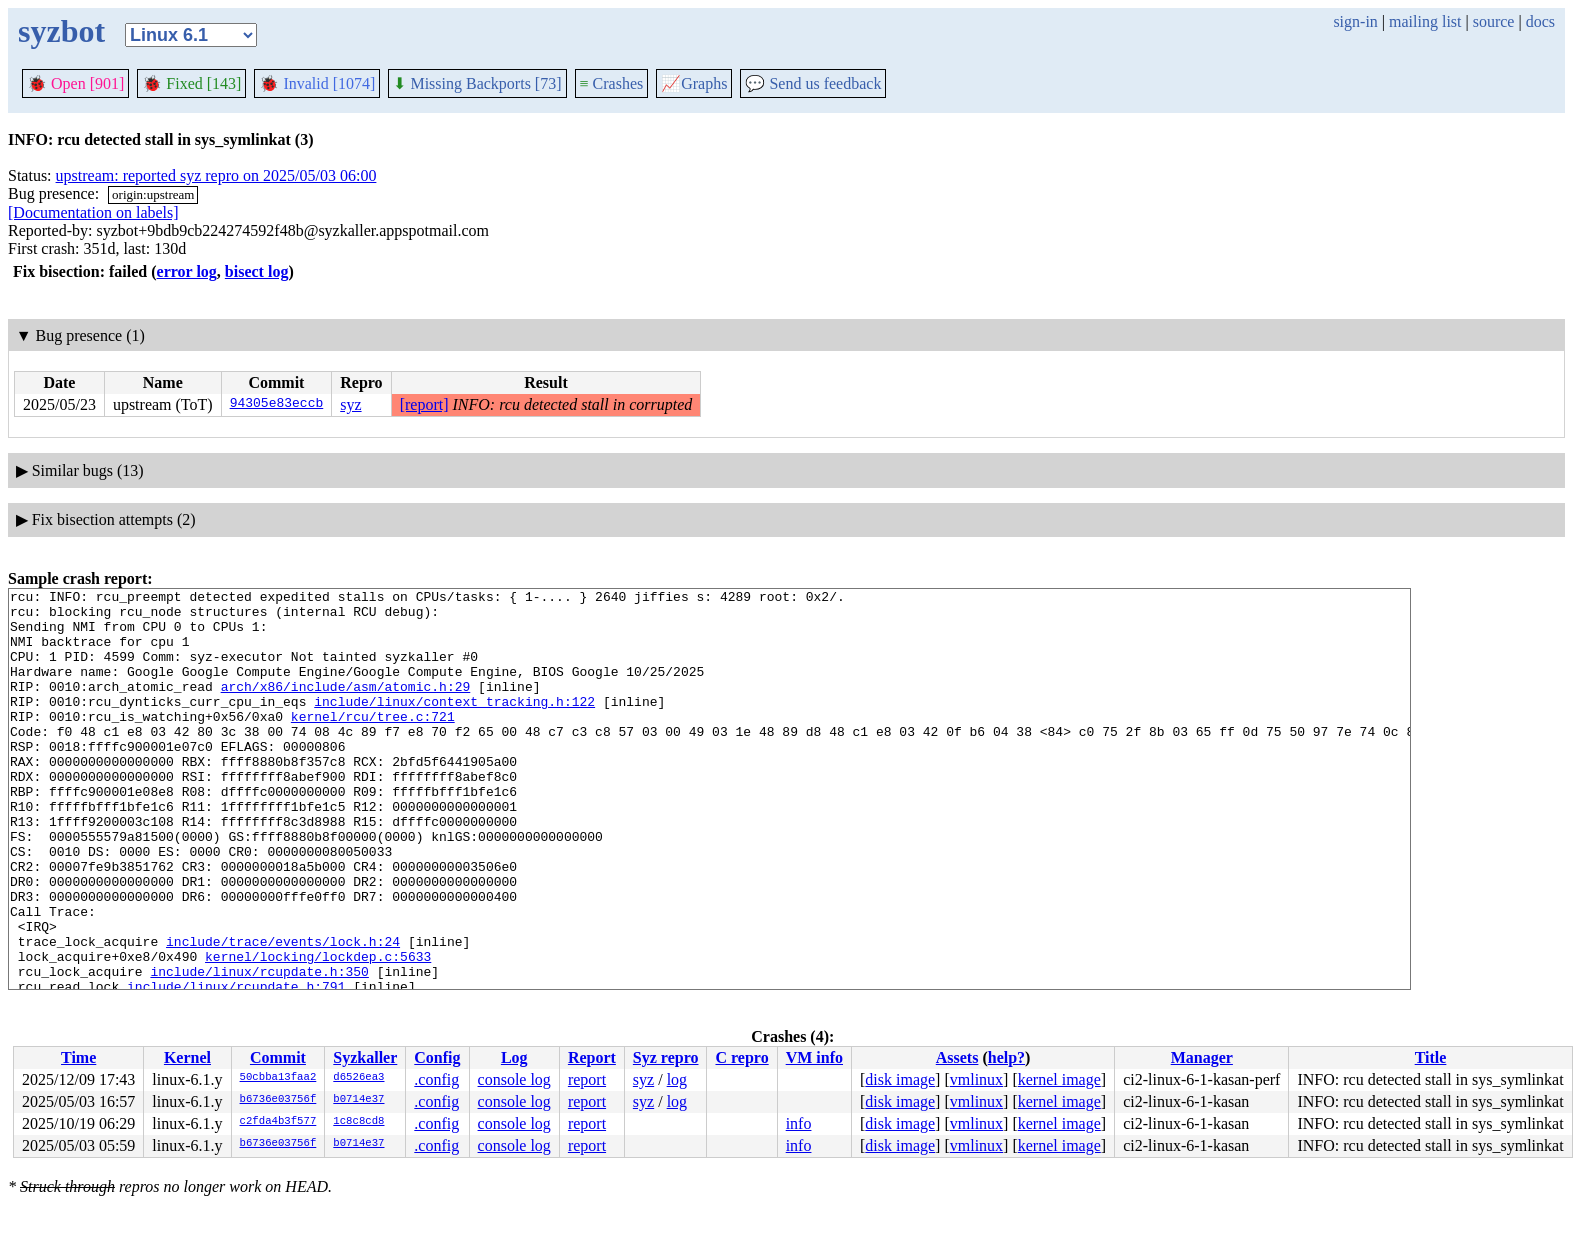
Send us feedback (813, 83)
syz (350, 404)
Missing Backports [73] (477, 83)
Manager (1202, 1057)
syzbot (61, 31)
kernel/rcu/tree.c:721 (373, 743)
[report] (424, 404)
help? (1006, 1057)
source (1494, 21)
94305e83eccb (277, 405)
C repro (741, 1057)
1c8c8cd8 (358, 1122)
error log (187, 271)
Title (1431, 1057)
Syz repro (666, 1057)
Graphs (694, 83)
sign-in (1355, 21)
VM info (814, 1057)
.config (436, 1079)
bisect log (257, 271)
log (677, 1079)
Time (78, 1057)
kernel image (1059, 1079)
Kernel (187, 1057)
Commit (278, 1057)
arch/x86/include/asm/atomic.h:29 (346, 707)
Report (592, 1057)
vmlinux (976, 1079)
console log (514, 1079)
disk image (900, 1079)
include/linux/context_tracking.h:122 (454, 725)
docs (1540, 21)
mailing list (1425, 21)
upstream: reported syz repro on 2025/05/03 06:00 (216, 175)
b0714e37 (358, 1100)
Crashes (612, 83)
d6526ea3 (358, 1078)
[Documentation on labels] (93, 212)
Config (437, 1057)
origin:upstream (153, 194)
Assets (957, 1057)
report (587, 1079)
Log (514, 1057)
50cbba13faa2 (278, 1078)
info (799, 1123)
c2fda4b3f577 (278, 1122)
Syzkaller (365, 1057)
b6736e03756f (278, 1100)
